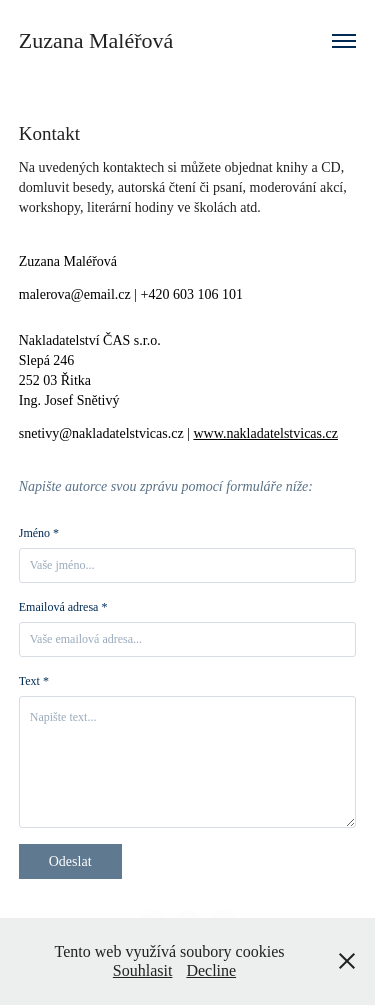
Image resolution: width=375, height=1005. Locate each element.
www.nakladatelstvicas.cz (265, 433)
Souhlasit (143, 970)
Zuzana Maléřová (96, 40)
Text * (34, 681)
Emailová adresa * (63, 607)
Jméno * (39, 533)
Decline (211, 970)
